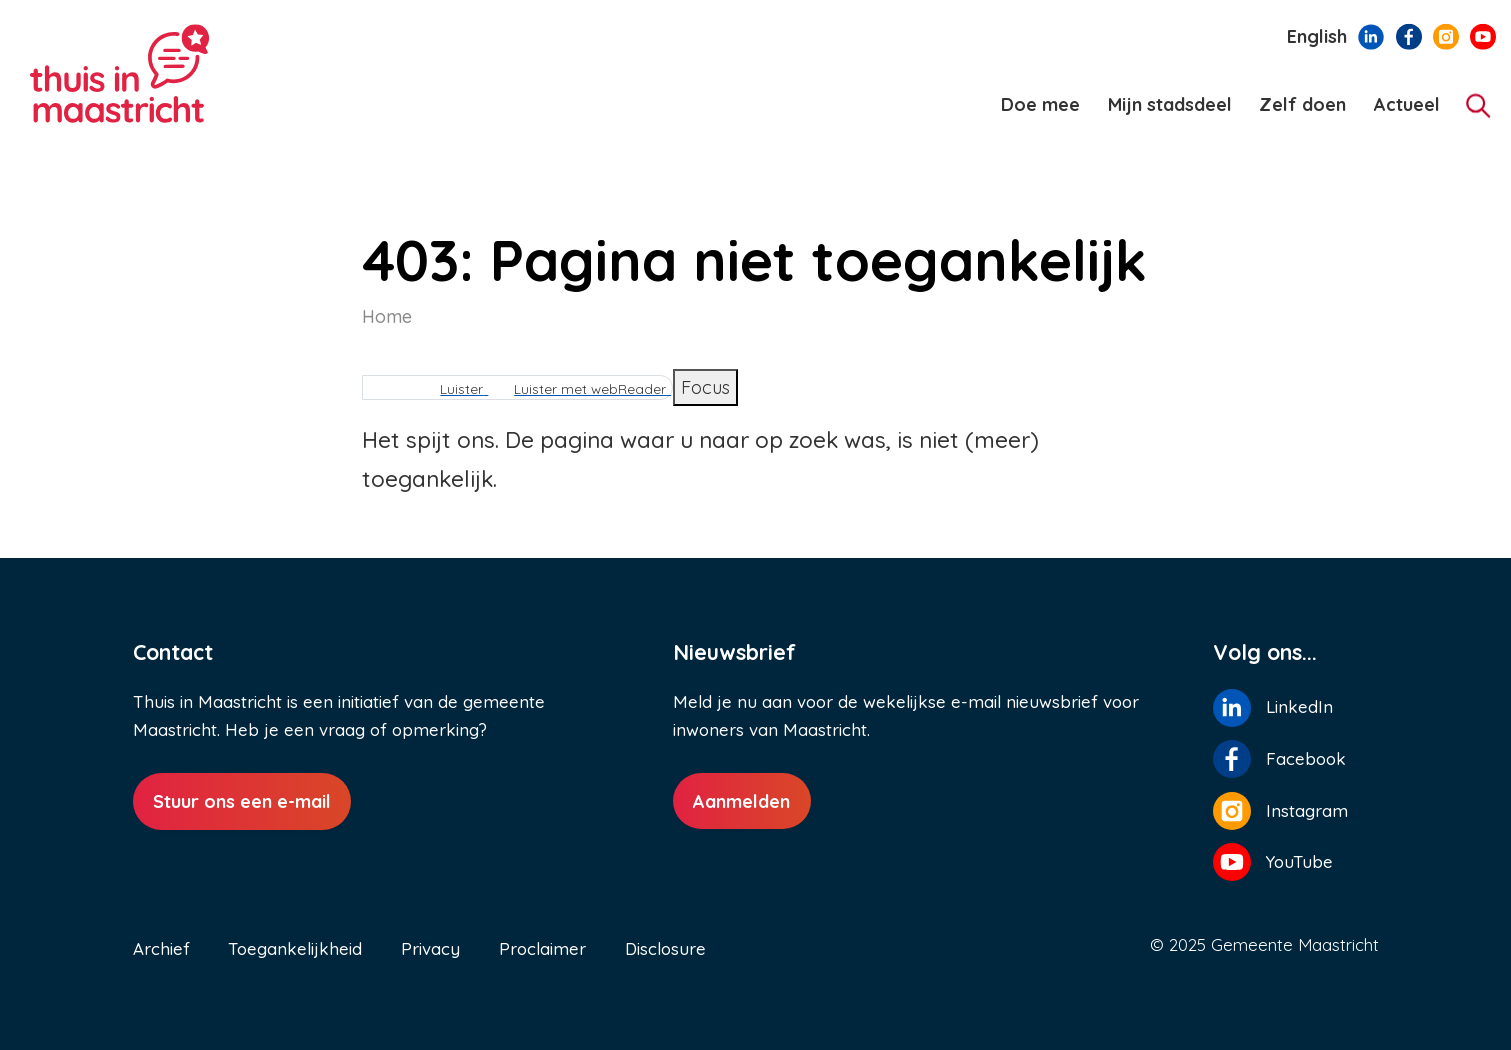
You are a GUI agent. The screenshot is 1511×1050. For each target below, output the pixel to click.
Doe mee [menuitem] (1040, 104)
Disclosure (665, 948)
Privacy (430, 948)
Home (387, 316)
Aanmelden (741, 801)
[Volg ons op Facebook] (1409, 35)
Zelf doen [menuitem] (1302, 104)
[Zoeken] (1478, 105)
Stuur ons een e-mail (242, 801)
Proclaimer (542, 948)
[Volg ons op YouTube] (1483, 35)
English (1317, 36)
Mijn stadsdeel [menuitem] (1170, 104)
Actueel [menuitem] (1407, 104)
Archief (161, 948)
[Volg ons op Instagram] (1446, 35)
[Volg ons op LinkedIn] (1371, 35)
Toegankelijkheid (295, 948)
